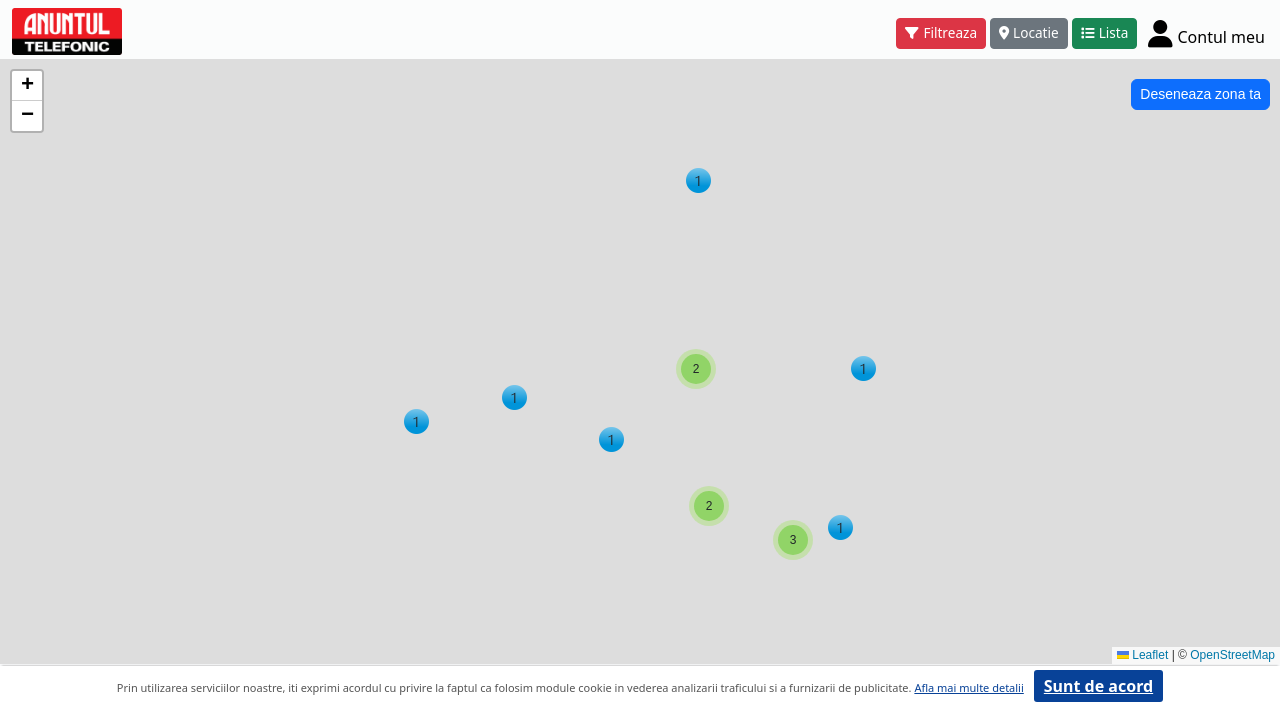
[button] (514, 397)
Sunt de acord (1098, 686)
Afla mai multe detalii (968, 687)
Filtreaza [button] (941, 32)
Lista (1105, 32)
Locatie (1029, 32)
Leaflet (1142, 655)
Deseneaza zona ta (1200, 94)
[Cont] (1206, 33)
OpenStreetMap (1232, 655)
